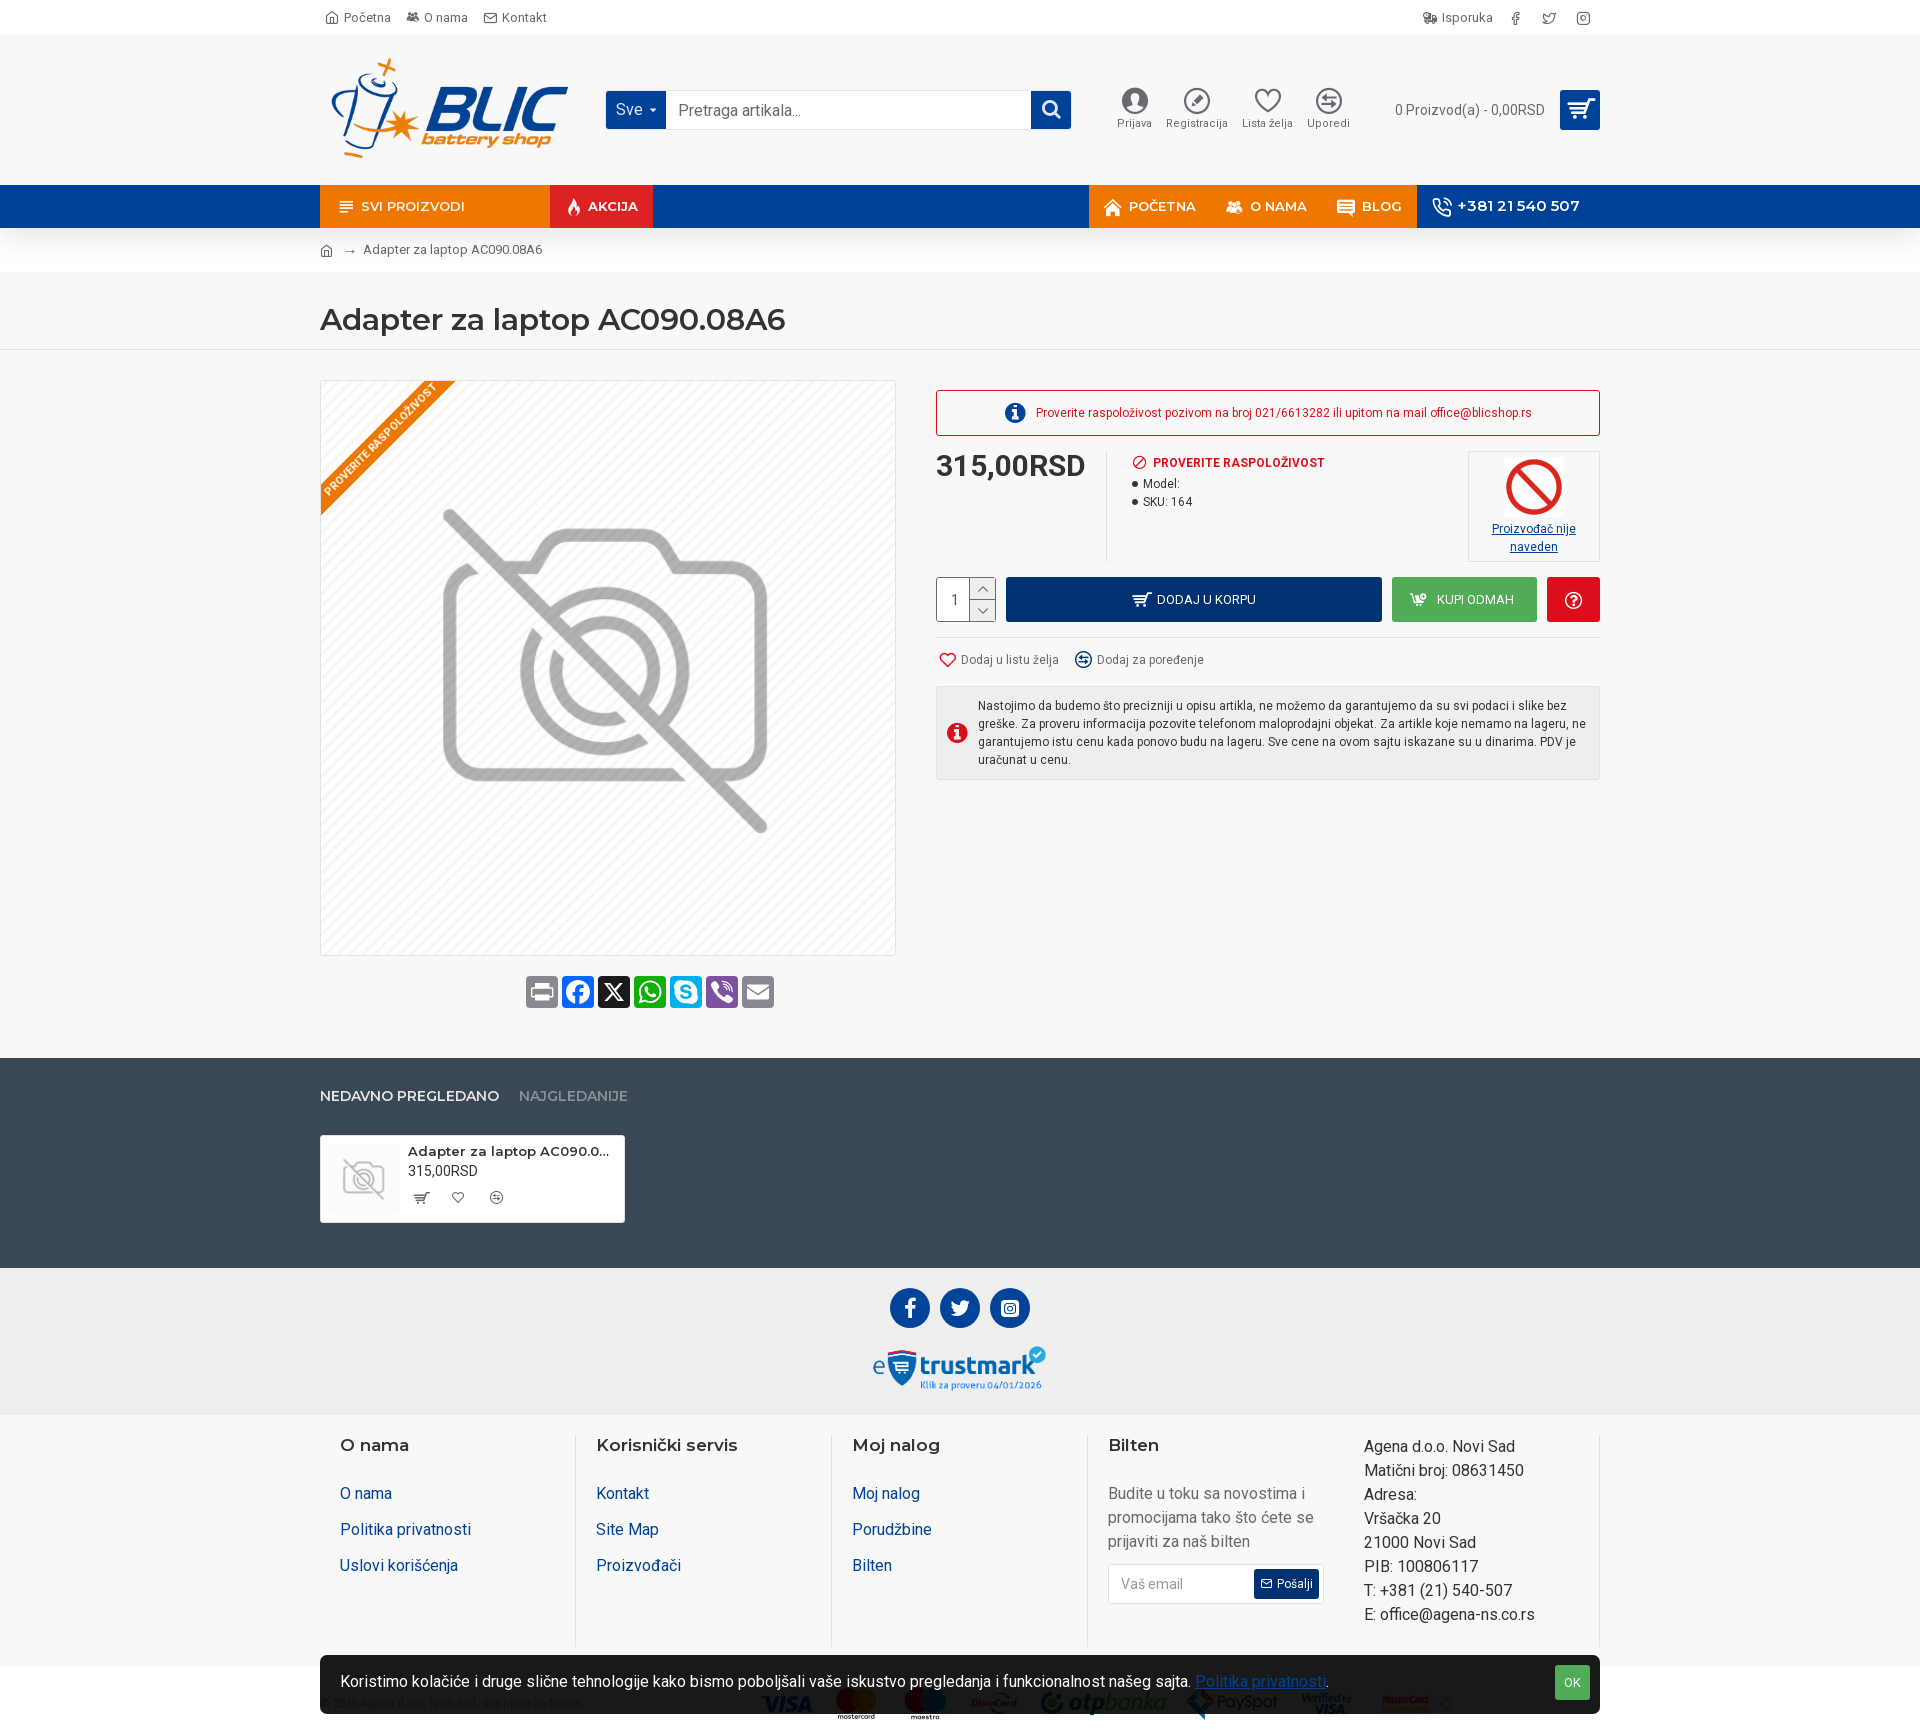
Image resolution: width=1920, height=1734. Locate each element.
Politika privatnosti (1260, 1681)
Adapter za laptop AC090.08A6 (512, 1151)
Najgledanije (573, 1096)
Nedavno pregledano (409, 1096)
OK (1572, 1682)
